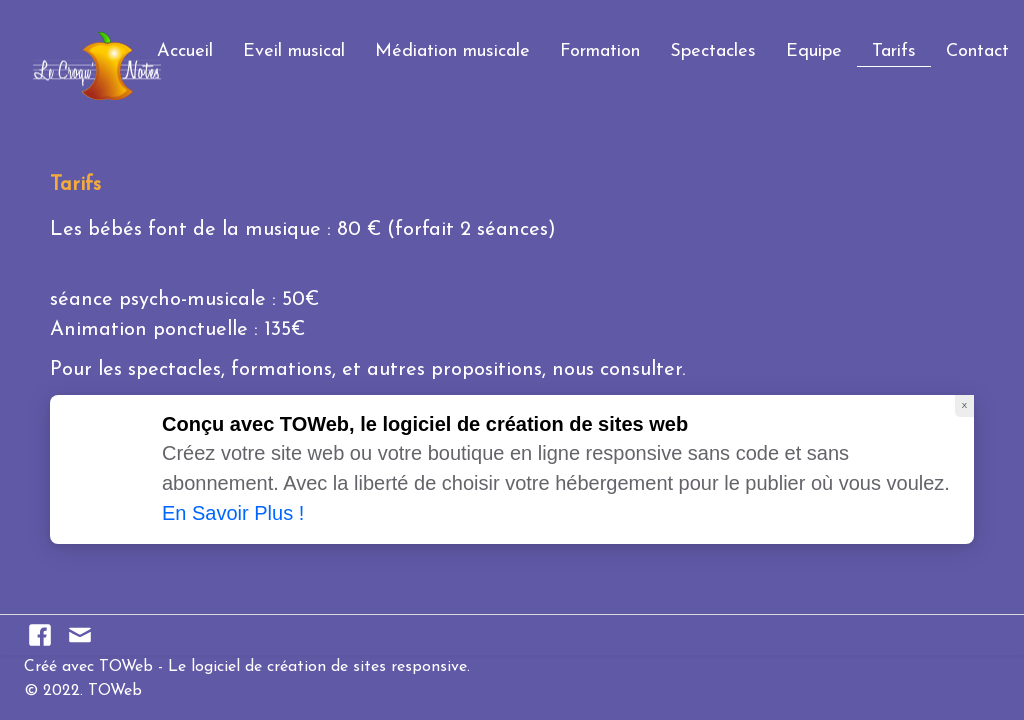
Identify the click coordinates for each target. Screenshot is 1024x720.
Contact (977, 51)
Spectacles (713, 51)
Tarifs (894, 51)
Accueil (185, 51)
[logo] (23, 43)
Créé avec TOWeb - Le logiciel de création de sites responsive (245, 667)
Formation (600, 51)
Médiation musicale (452, 51)
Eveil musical (294, 51)
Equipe (814, 51)
